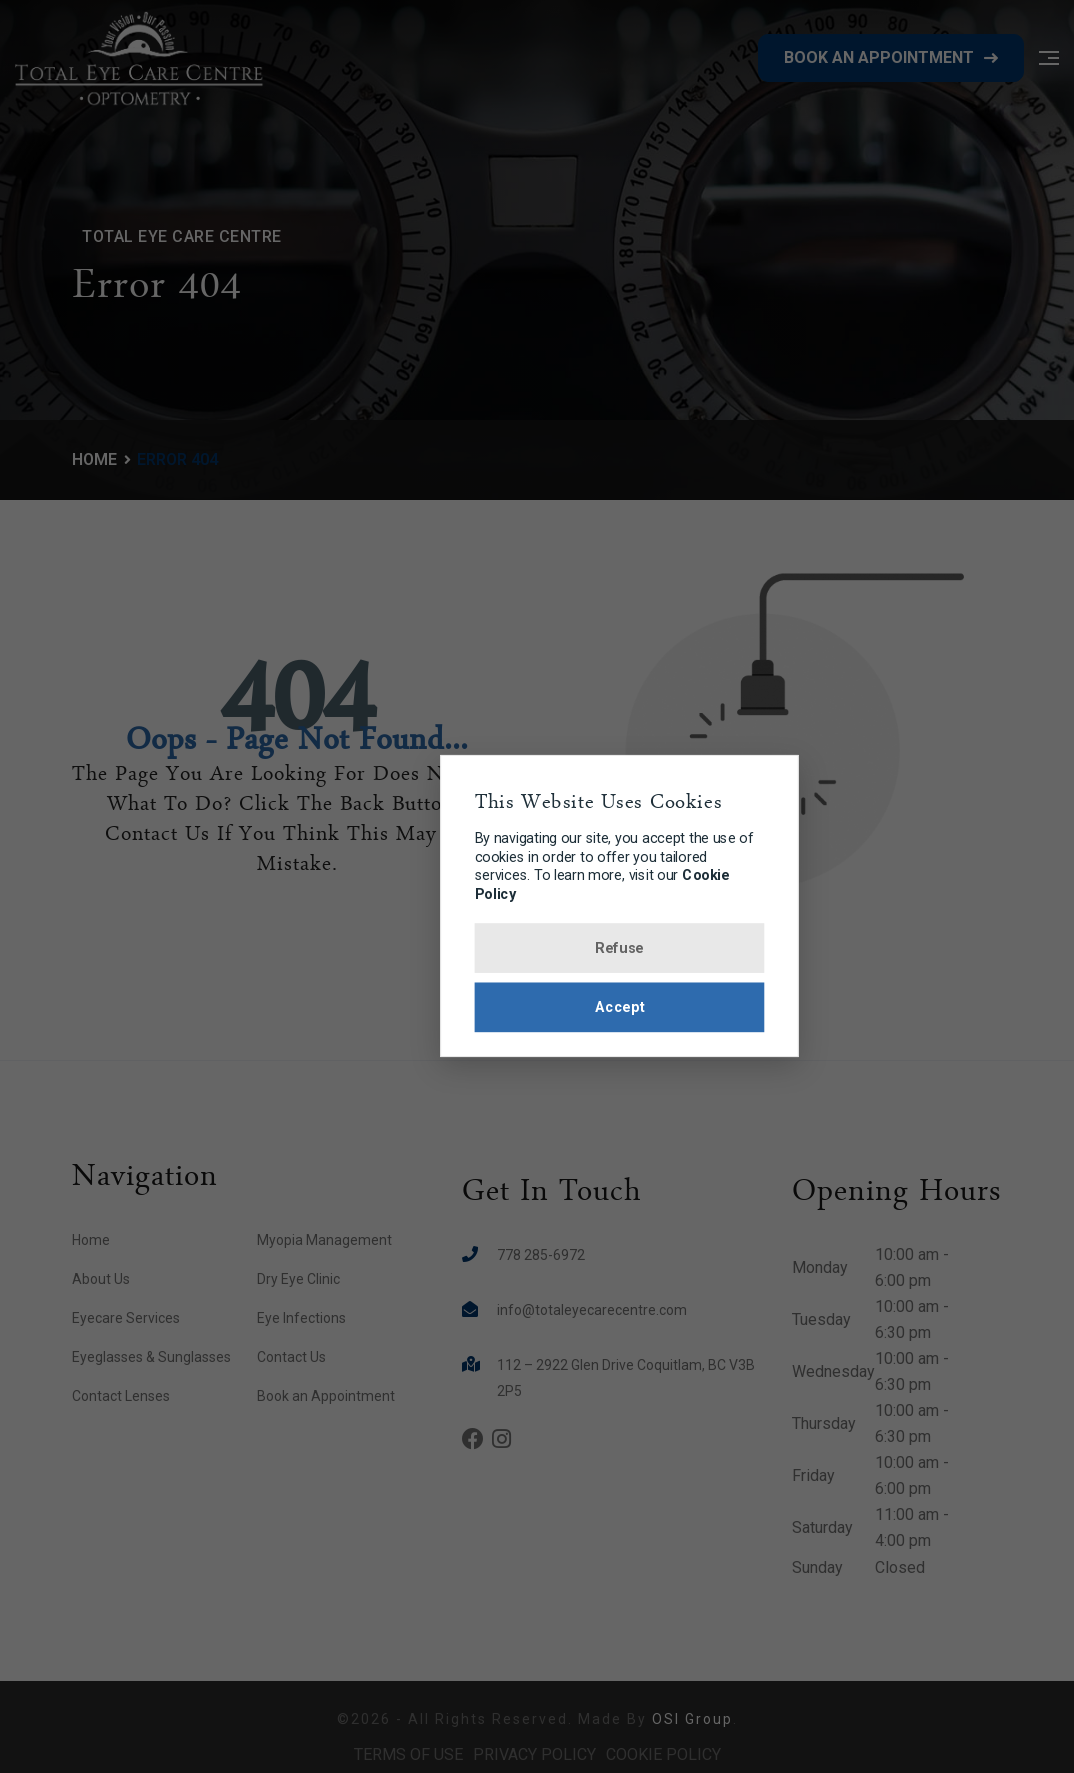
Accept (537, 1012)
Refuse (537, 950)
